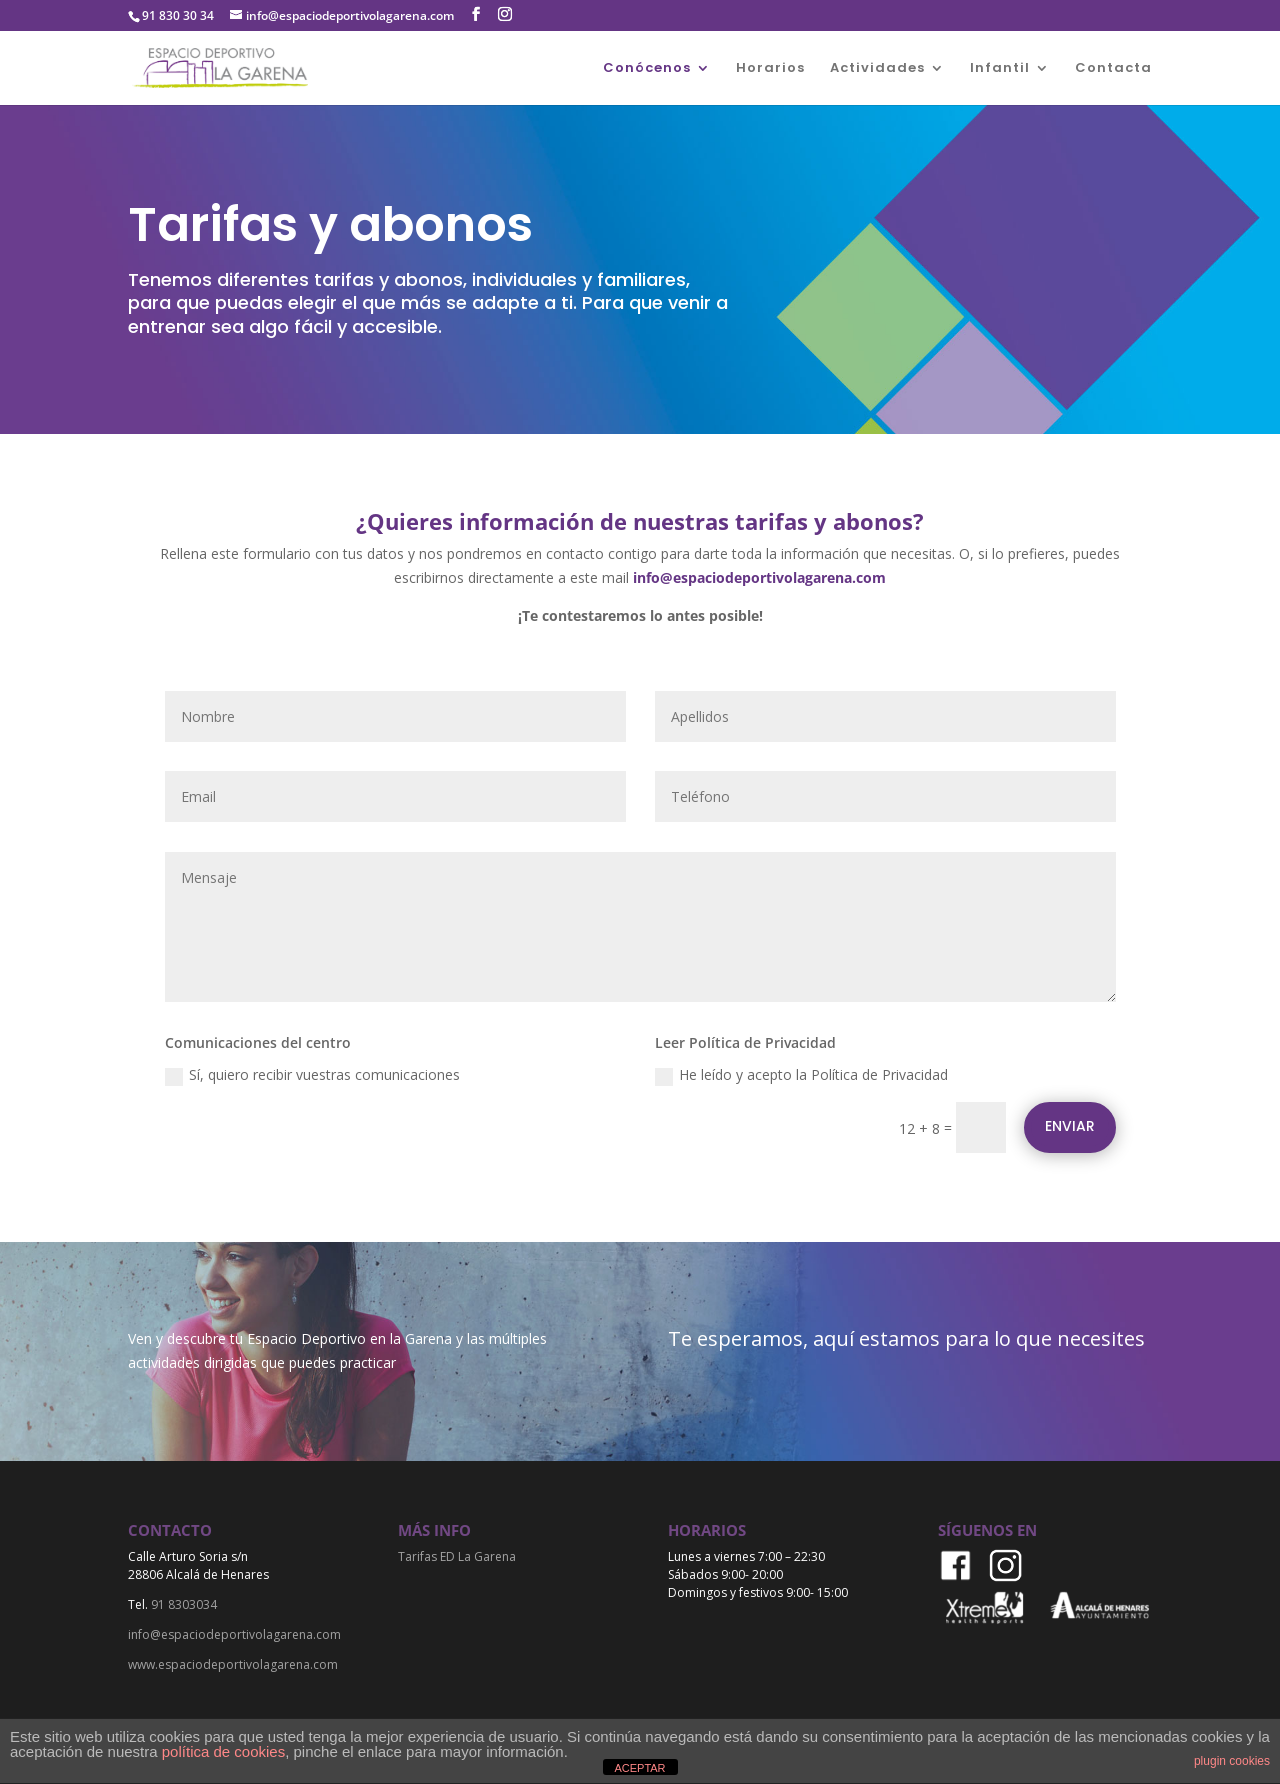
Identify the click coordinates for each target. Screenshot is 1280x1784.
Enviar (1070, 1126)
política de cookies (223, 1751)
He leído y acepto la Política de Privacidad (801, 1075)
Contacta (1113, 69)
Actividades (877, 69)
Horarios (770, 69)
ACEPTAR (639, 1768)
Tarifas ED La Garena (457, 1556)
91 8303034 (184, 1604)
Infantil (1000, 69)
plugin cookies (1232, 1761)
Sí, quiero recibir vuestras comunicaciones (312, 1075)
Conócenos (647, 69)
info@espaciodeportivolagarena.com (759, 577)
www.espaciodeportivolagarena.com (233, 1664)
